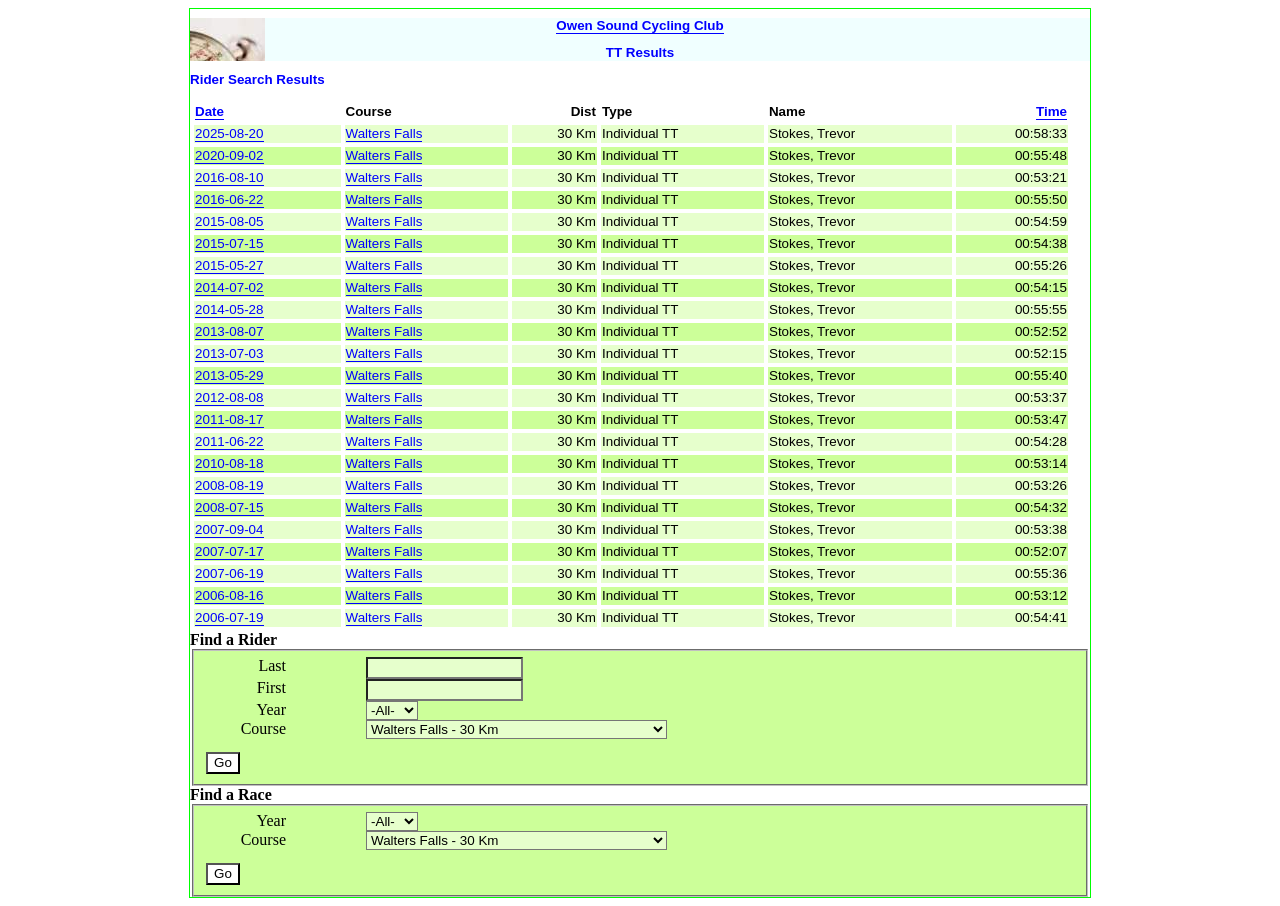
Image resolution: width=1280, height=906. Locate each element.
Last (272, 665)
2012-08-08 (229, 397)
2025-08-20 (229, 133)
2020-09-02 (229, 155)
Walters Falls (384, 133)
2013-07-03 (229, 353)
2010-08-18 (229, 463)
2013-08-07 (229, 331)
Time (1051, 111)
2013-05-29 (229, 375)
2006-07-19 (229, 617)
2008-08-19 (229, 485)
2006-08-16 (229, 595)
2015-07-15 (229, 243)
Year (271, 709)
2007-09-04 (229, 529)
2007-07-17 (229, 551)
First (271, 687)
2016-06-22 (229, 199)
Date (209, 111)
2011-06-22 (229, 441)
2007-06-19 (229, 573)
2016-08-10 (229, 177)
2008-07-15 (229, 507)
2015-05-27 (229, 265)
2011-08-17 (229, 419)
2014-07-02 (229, 287)
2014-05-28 (229, 309)
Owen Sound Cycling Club (639, 25)
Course (263, 728)
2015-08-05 (229, 221)
